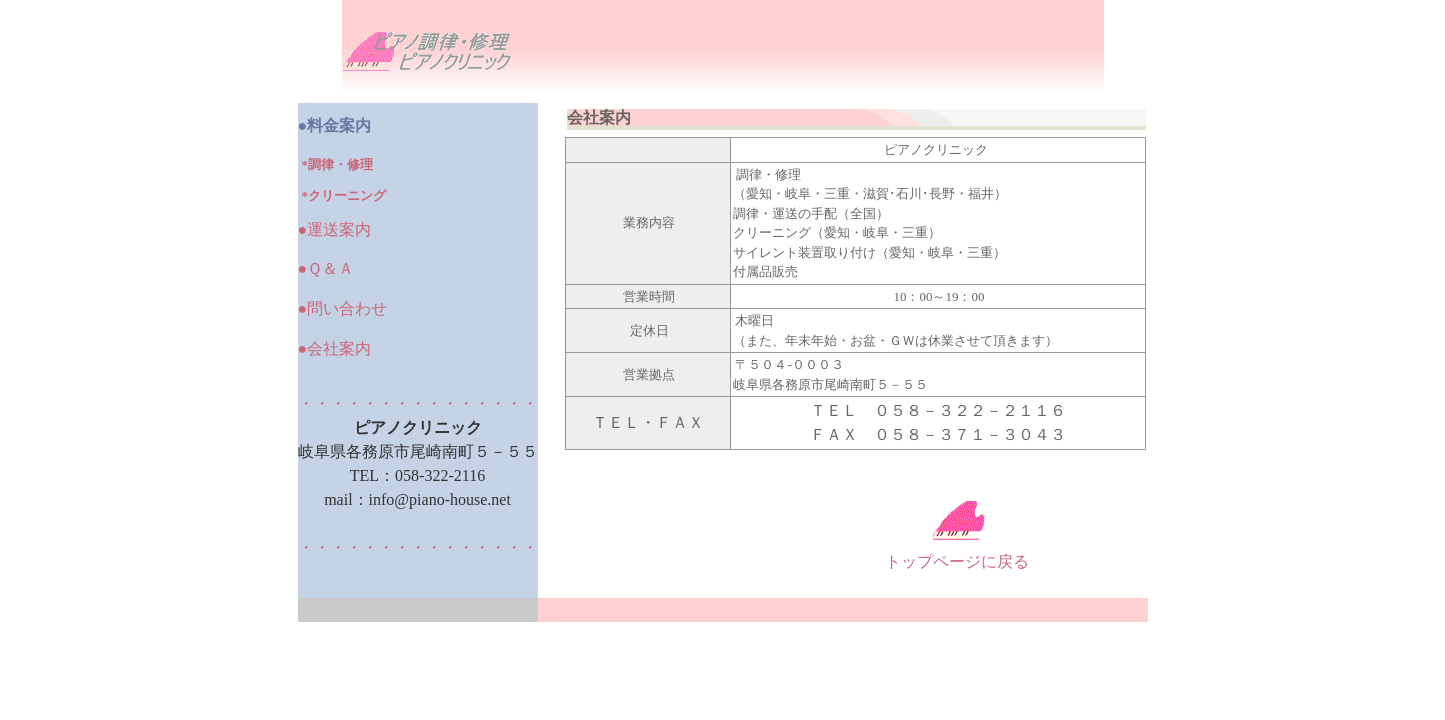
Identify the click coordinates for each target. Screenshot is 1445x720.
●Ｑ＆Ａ (326, 268)
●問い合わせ (343, 308)
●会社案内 (335, 348)
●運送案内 (335, 229)
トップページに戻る (957, 561)
